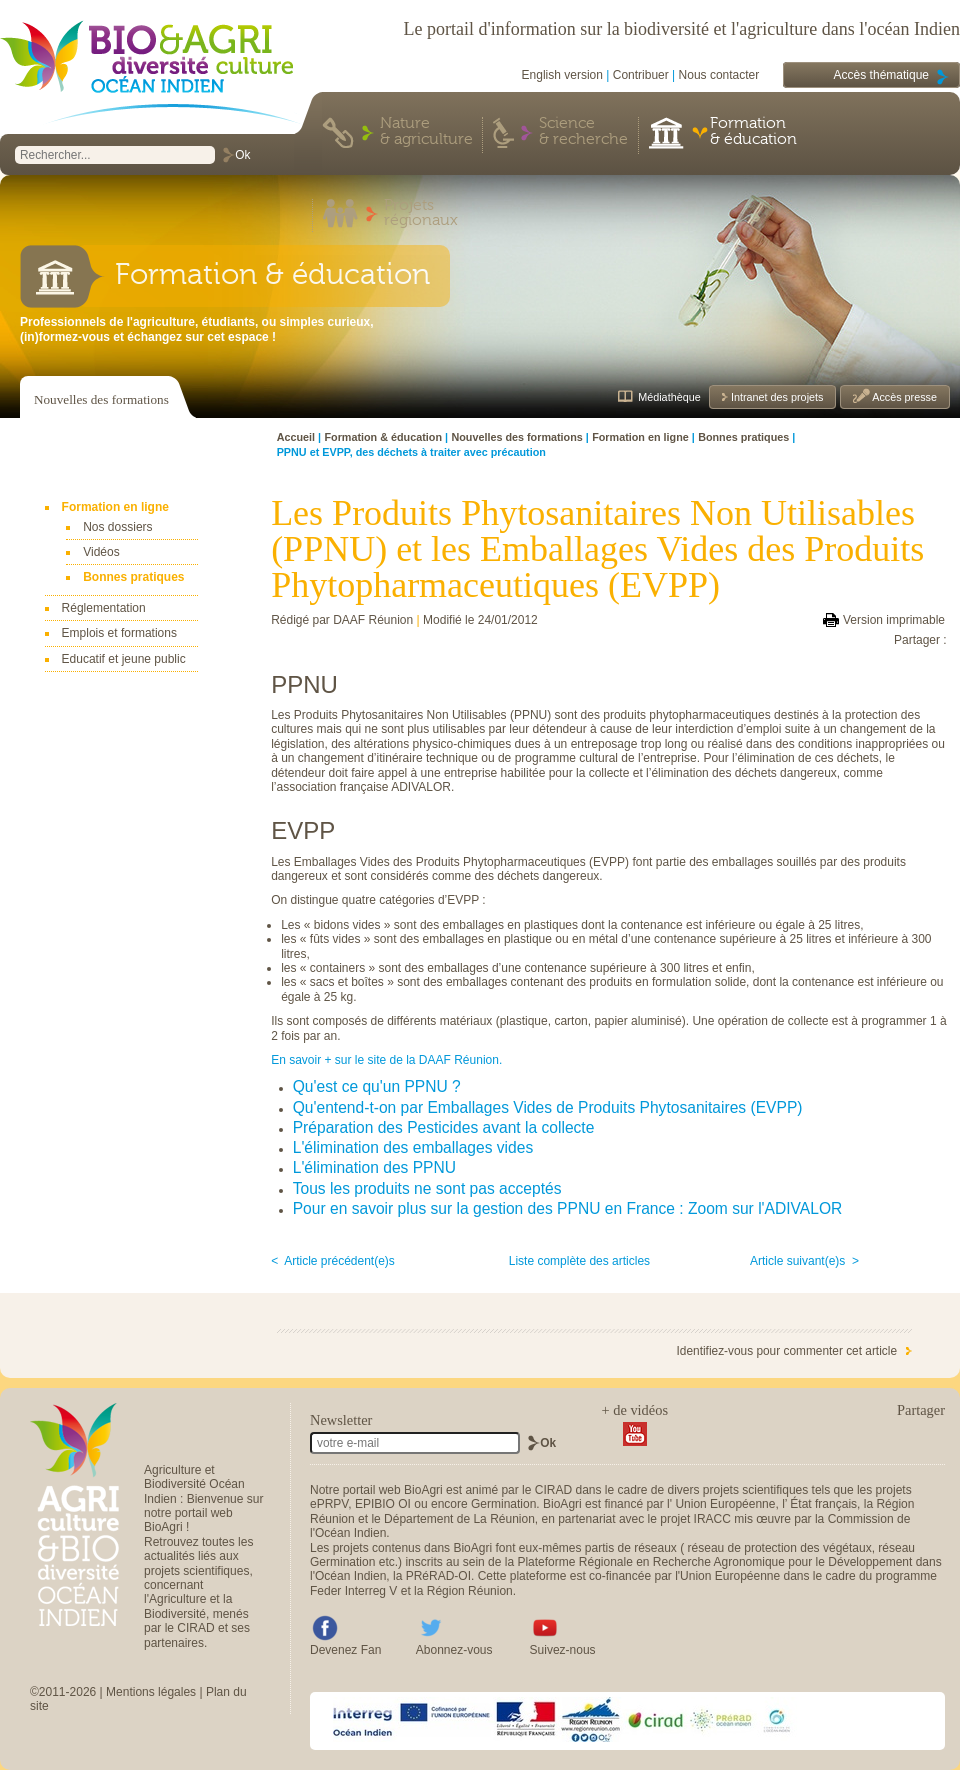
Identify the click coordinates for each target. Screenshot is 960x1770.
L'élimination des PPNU (374, 1167)
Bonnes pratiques (133, 577)
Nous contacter (719, 75)
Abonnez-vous (454, 1650)
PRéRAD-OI (438, 1576)
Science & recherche (583, 132)
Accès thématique (881, 75)
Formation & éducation (753, 132)
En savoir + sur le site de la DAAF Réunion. (386, 1060)
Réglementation (104, 608)
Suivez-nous (563, 1650)
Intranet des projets (775, 397)
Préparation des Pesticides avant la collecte (444, 1127)
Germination (503, 1504)
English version (562, 75)
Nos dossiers (117, 527)
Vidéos (101, 552)
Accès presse (903, 397)
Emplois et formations (119, 633)
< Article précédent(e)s (333, 1261)
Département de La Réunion (459, 1519)
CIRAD (553, 1490)
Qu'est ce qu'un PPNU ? (377, 1086)
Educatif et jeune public (124, 659)
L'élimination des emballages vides (413, 1147)
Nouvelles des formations (101, 399)
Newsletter (341, 1420)
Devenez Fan (345, 1650)
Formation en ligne (115, 507)
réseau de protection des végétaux (780, 1548)
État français (823, 1504)
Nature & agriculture (426, 132)
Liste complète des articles (579, 1261)
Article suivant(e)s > (804, 1261)
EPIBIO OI (383, 1504)
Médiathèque (669, 397)
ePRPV (329, 1504)
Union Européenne (725, 1504)
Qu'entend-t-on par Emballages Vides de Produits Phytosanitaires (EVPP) (548, 1107)
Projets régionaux (421, 214)
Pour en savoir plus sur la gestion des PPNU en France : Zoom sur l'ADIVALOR (568, 1208)
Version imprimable (894, 620)
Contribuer (641, 75)
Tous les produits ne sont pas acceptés (427, 1188)
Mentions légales (151, 1692)
